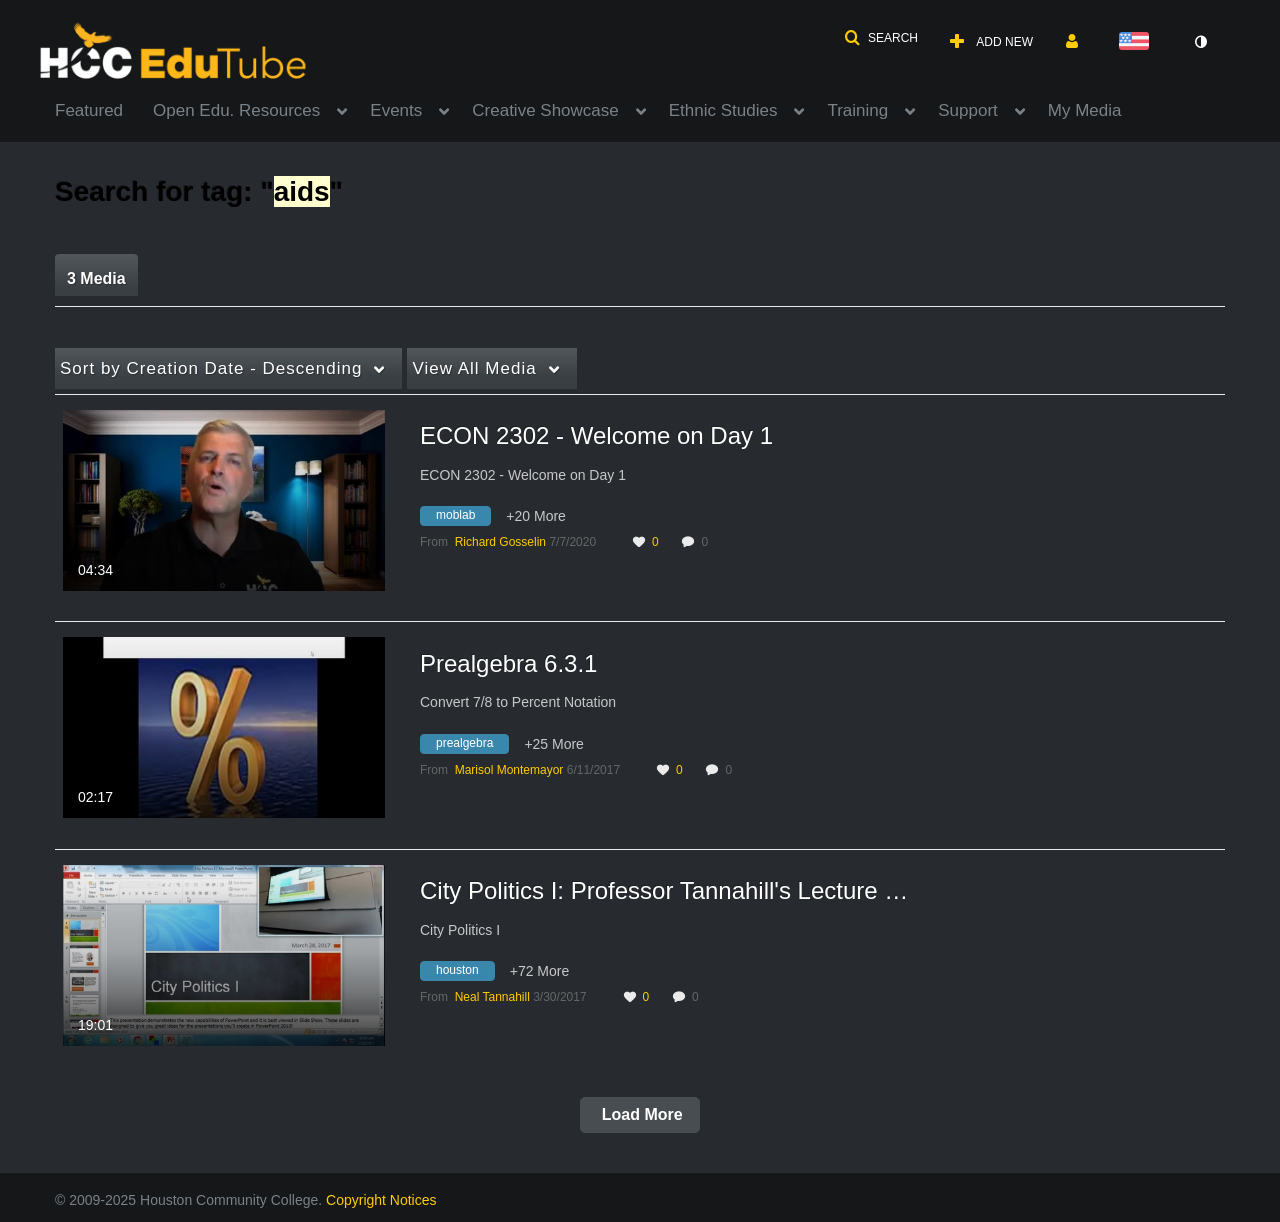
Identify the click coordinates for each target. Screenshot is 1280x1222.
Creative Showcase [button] (545, 110)
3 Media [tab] (96, 278)
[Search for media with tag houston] (465, 974)
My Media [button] (1085, 110)
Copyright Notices (381, 1200)
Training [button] (857, 110)
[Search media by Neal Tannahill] (492, 997)
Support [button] (968, 110)
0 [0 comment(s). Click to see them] (707, 542)
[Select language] (1138, 42)
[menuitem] (104, 109)
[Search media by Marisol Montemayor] (509, 770)
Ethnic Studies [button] (723, 110)
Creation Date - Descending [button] (211, 368)
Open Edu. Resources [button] (236, 110)
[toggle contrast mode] (1200, 42)
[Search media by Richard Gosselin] (500, 542)
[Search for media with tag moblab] (463, 519)
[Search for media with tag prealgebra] (472, 746)
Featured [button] (89, 110)
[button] (881, 38)
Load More (639, 1114)
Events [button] (396, 110)
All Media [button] (474, 368)
